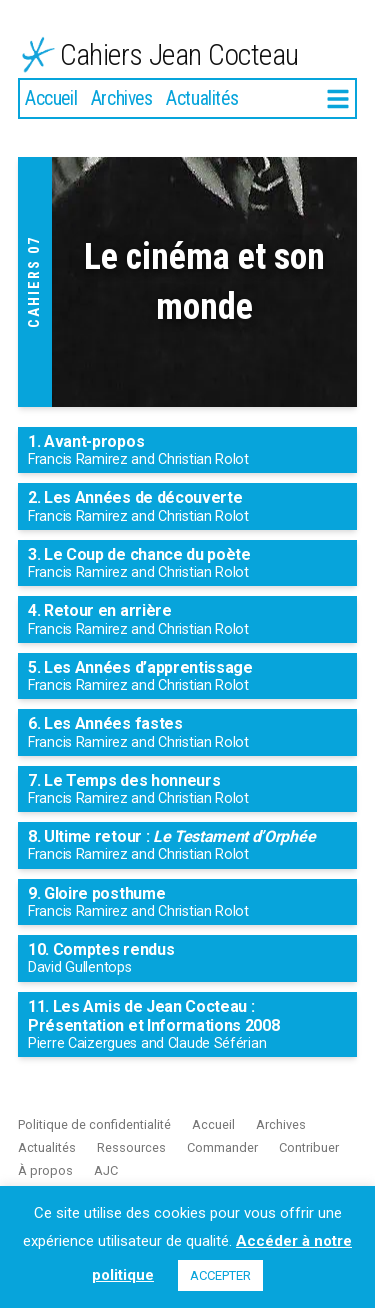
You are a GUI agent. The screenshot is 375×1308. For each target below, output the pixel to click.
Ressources (131, 1147)
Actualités (202, 98)
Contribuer (309, 1147)
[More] (338, 100)
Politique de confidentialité (94, 1124)
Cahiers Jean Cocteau (179, 54)
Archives (122, 98)
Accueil (51, 98)
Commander (222, 1147)
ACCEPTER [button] (220, 1275)
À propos (45, 1170)
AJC (106, 1170)
